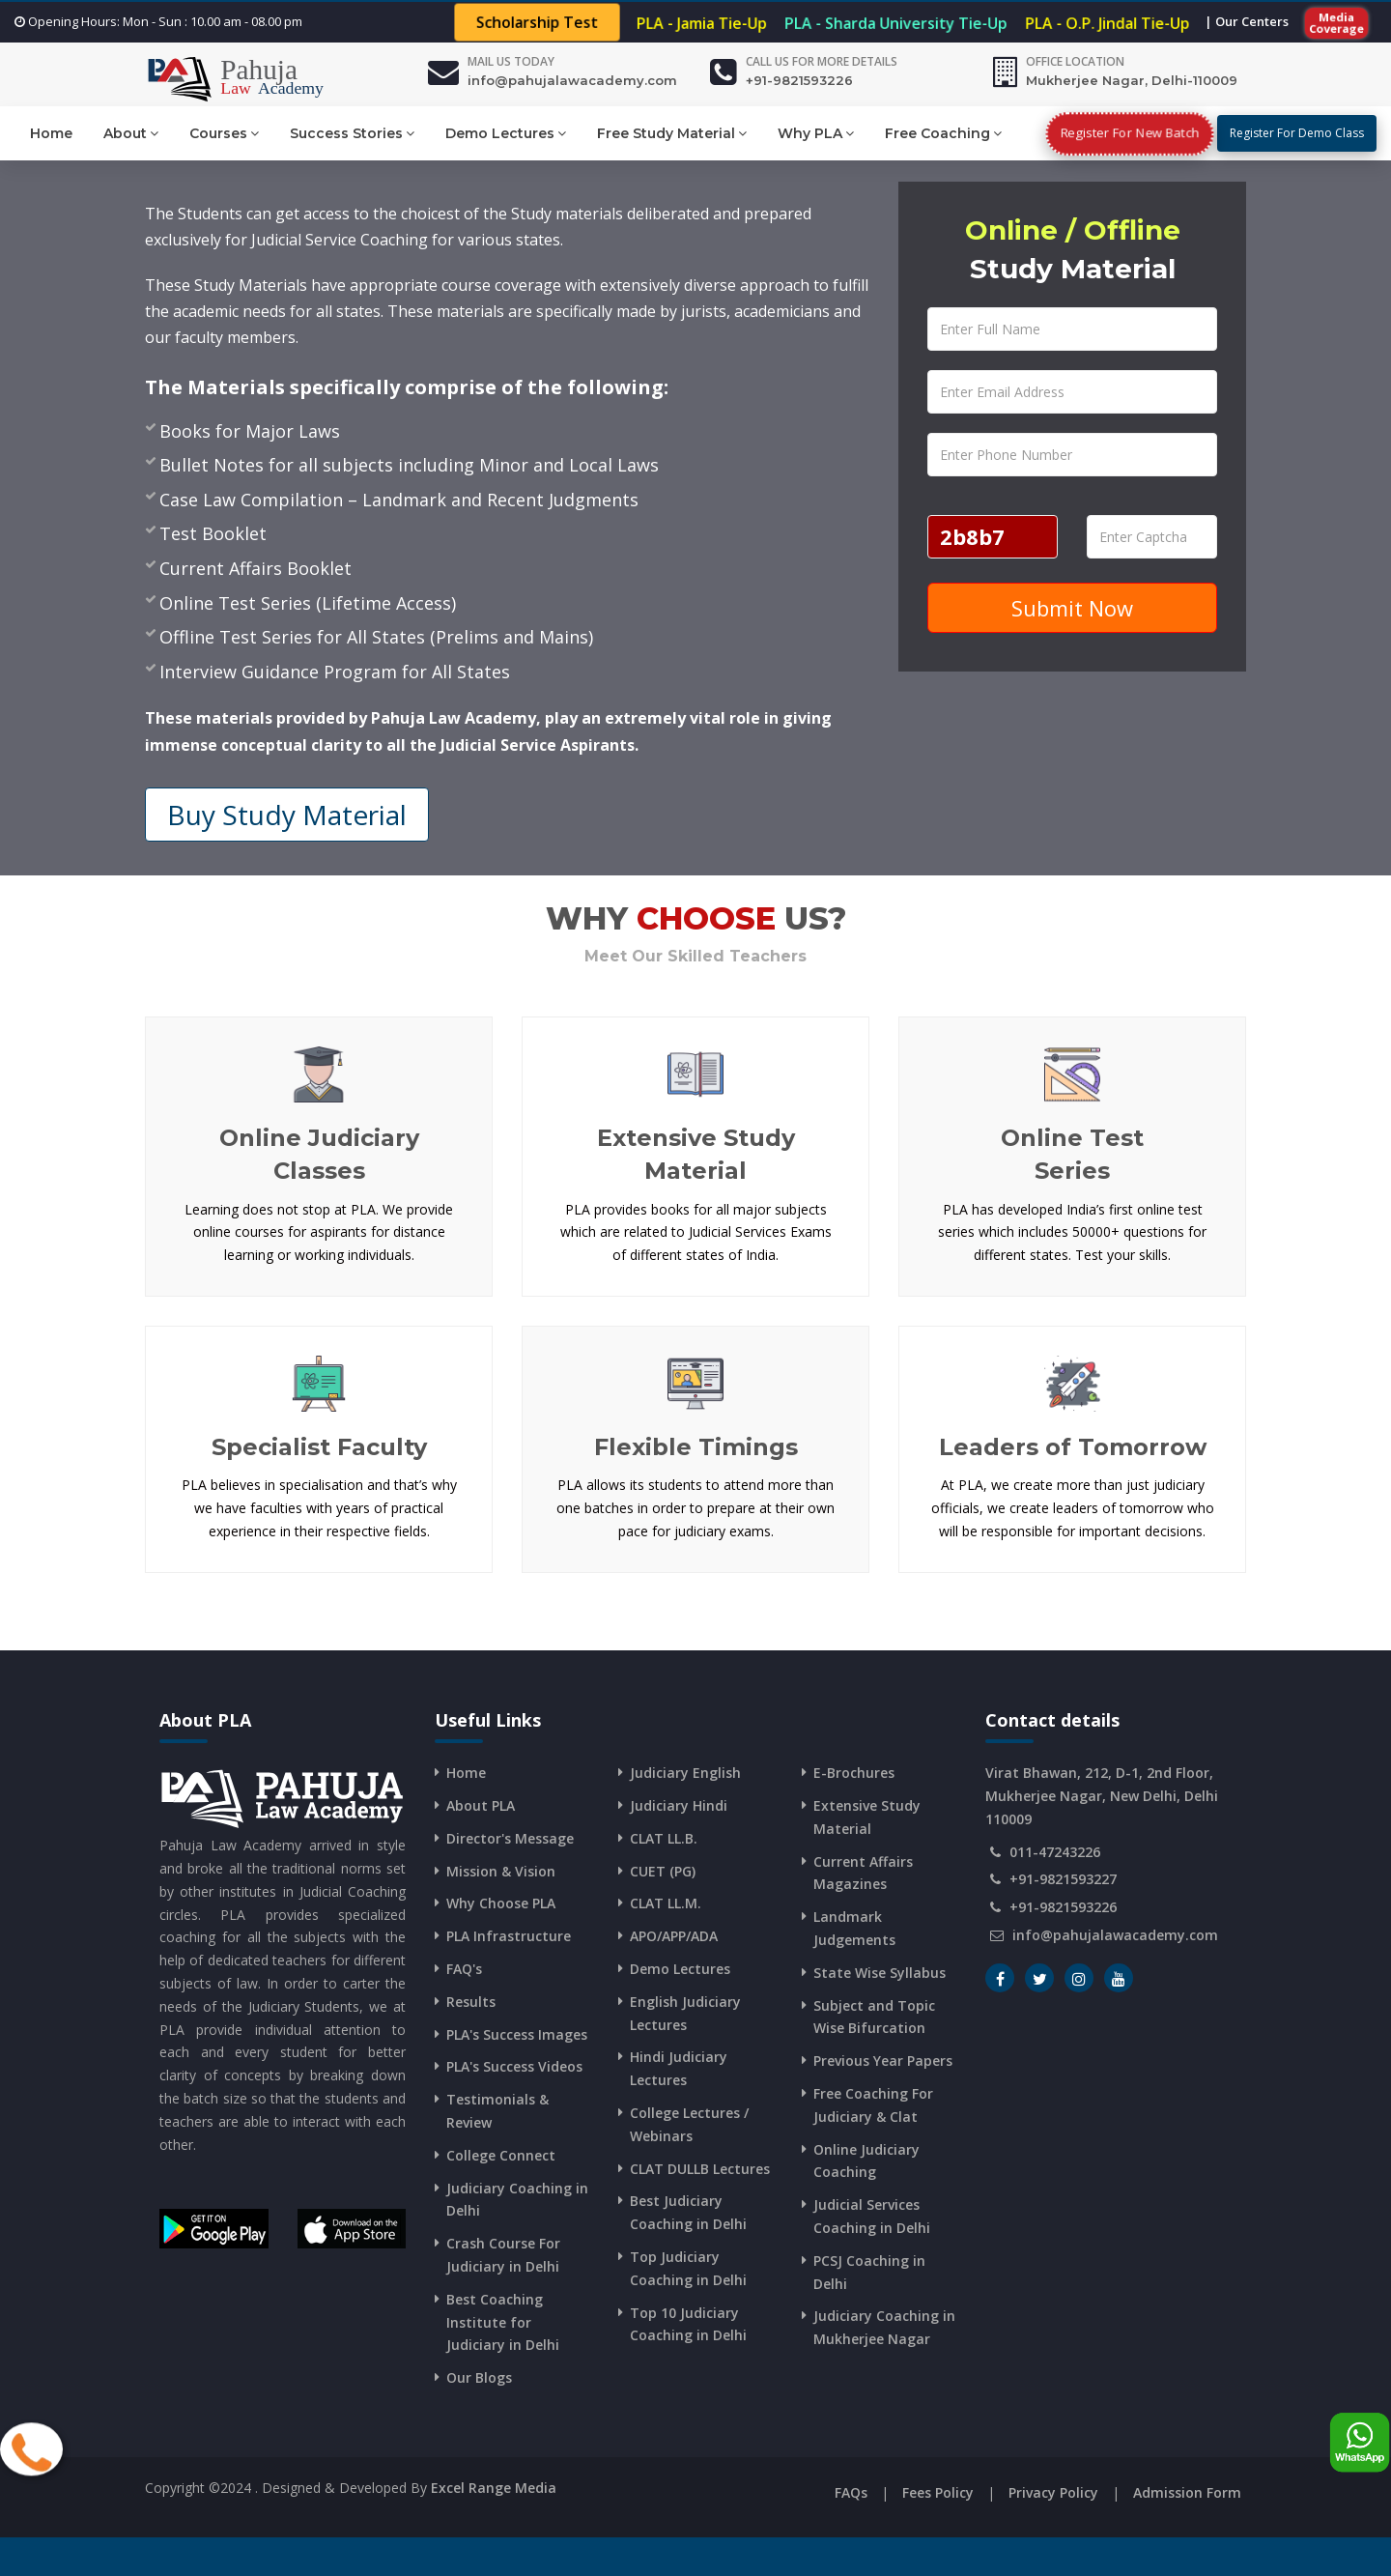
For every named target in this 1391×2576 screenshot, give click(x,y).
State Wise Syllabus (879, 1972)
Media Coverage (1337, 22)
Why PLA (816, 133)
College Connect (500, 2155)
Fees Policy (938, 2492)
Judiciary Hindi (678, 1805)
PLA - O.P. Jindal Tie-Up (1107, 23)
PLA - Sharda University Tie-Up (896, 23)
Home (51, 133)
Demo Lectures (505, 133)
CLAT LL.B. (663, 1838)
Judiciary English (685, 1772)
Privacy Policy (1053, 2492)
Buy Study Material (287, 814)
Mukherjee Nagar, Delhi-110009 (1131, 80)
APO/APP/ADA (674, 1936)
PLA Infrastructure (508, 1936)
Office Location (1075, 61)
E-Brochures (853, 1772)
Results (471, 2001)
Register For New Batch (1129, 133)
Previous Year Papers (882, 2060)
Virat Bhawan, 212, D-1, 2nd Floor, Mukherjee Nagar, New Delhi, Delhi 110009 (1101, 1795)
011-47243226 (1054, 1852)
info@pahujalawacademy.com (572, 80)
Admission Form (1187, 2492)
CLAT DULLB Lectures (700, 2169)
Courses (224, 133)
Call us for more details (821, 61)
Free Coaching (943, 133)
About (130, 133)
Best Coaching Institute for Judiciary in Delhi (502, 2322)
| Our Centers (1247, 21)
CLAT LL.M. (665, 1903)
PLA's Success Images (516, 2034)
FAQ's (464, 1969)
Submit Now (1072, 607)
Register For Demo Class (1297, 133)
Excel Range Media (493, 2487)
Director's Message (510, 1838)
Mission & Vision (500, 1871)
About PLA (480, 1805)
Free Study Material (672, 133)
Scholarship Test (536, 23)
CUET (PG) (663, 1871)
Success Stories (352, 133)
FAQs (851, 2492)
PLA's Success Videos (514, 2066)
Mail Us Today (511, 61)
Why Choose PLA (500, 1903)
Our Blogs (479, 2377)
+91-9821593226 (799, 80)
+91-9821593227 (1063, 1879)
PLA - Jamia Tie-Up (701, 23)
